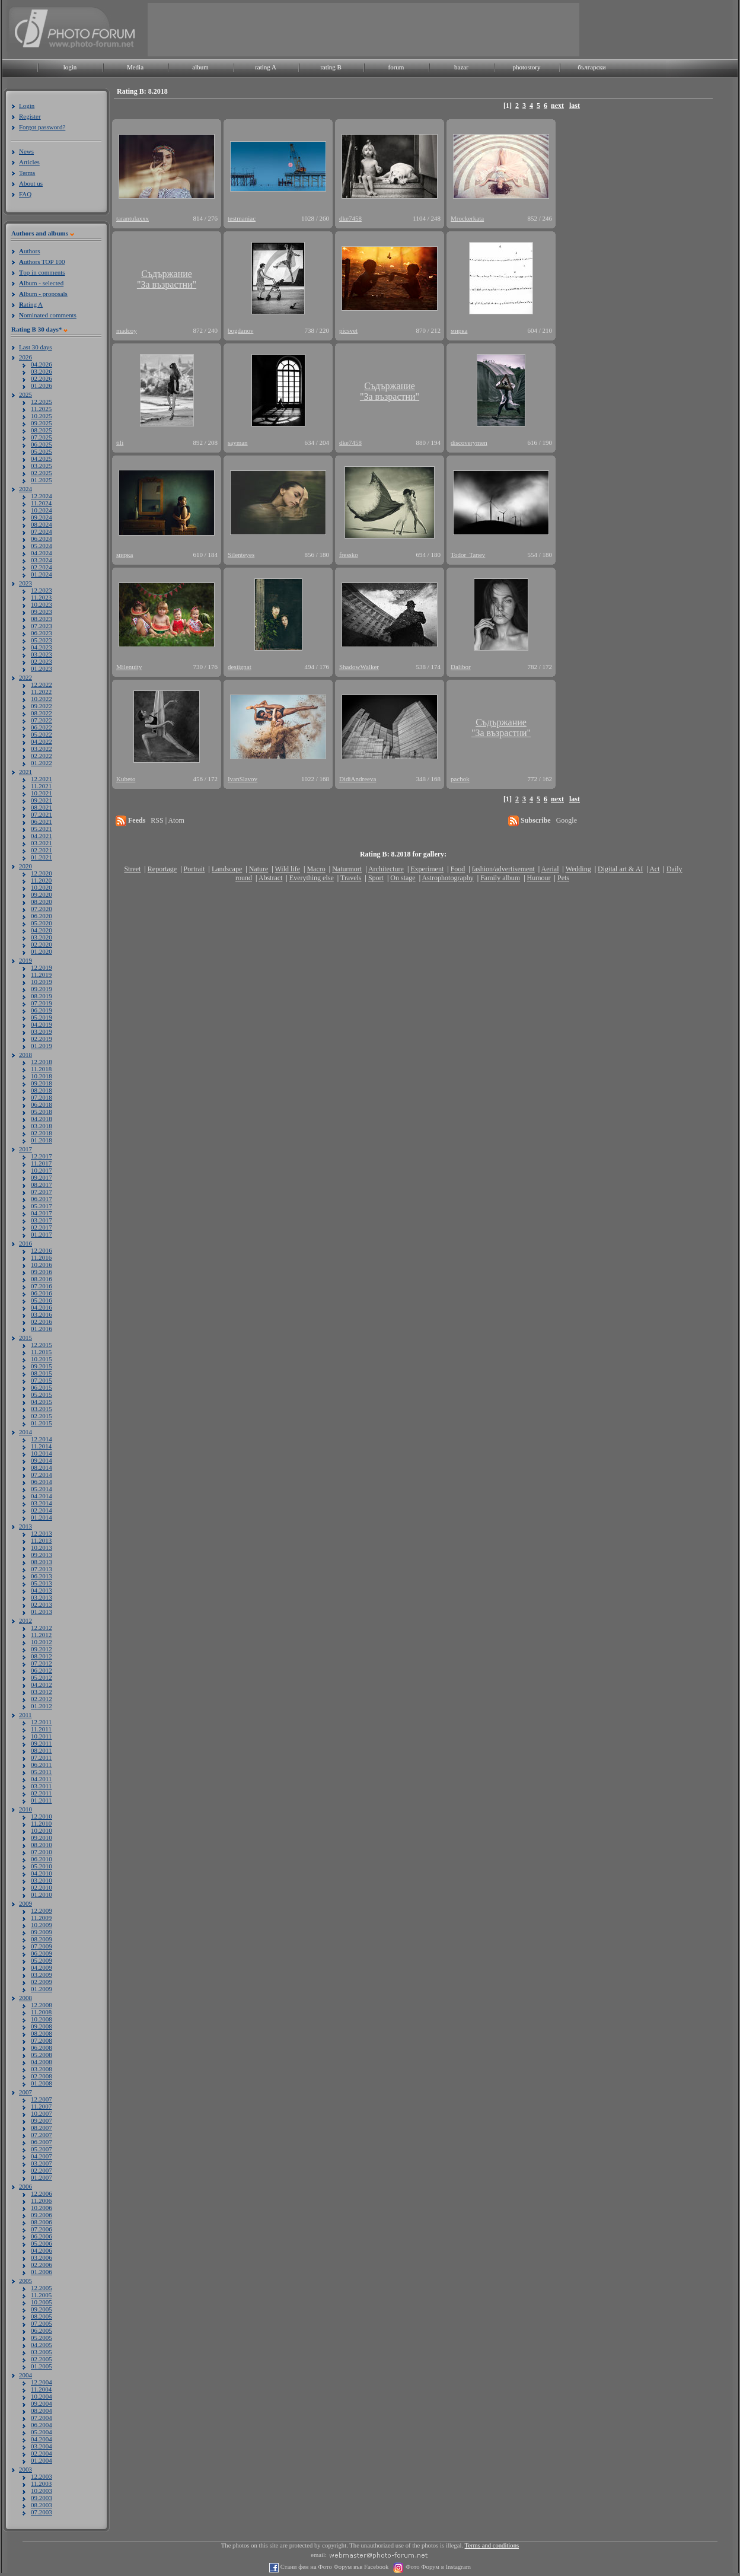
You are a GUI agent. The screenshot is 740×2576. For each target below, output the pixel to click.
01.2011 (41, 1800)
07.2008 (41, 2040)
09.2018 (41, 1083)
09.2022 (41, 705)
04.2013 (41, 1590)
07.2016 (41, 1285)
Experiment (427, 869)
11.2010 (41, 1823)
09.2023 (41, 611)
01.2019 (41, 1045)
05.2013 (41, 1583)
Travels (351, 878)
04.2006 (41, 2250)
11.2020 (41, 880)
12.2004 (41, 2382)
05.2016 (41, 1300)
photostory (526, 67)
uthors (29, 250)
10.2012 (41, 1641)
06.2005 (41, 2330)
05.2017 (41, 1205)
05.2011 (41, 1771)
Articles (29, 161)
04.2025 (41, 458)
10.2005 (41, 2302)
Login (26, 105)
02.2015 (41, 1415)
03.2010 (41, 1880)
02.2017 (41, 1227)
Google (566, 820)
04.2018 (41, 1118)
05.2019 (41, 1017)
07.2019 (41, 1003)
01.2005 (41, 2366)
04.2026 (41, 364)
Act (654, 869)
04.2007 (41, 2156)
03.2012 (41, 1691)
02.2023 (41, 661)
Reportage (162, 869)
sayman (238, 442)
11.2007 (41, 2106)
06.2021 (41, 821)
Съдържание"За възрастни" (166, 279)
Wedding (578, 869)
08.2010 (41, 1844)
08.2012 (41, 1656)
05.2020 (41, 922)
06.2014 (41, 1481)
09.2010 (41, 1837)
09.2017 (41, 1177)
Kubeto (125, 778)
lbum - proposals (43, 293)
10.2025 (41, 415)
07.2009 (41, 1946)
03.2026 (41, 371)
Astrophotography (447, 878)
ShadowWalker (359, 666)
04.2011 (41, 1778)
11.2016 (41, 1257)
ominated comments (47, 315)
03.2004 (41, 2446)
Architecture (386, 869)
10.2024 (41, 510)
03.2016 (41, 1314)
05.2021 (41, 828)
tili (119, 442)
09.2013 (41, 1554)
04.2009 (41, 1967)
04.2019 (41, 1024)
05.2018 (41, 1111)
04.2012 (41, 1684)
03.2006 (41, 2257)
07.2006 (41, 2229)
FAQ (25, 194)
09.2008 (41, 2026)
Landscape (227, 869)
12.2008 (41, 2004)
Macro (316, 869)
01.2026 (41, 385)
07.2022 (41, 720)
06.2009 (41, 1953)
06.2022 (41, 727)
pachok (460, 778)
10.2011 (41, 1736)
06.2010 (41, 1858)
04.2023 (41, 647)
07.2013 (41, 1568)
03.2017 (41, 1220)
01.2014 (41, 1517)
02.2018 (41, 1132)
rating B (331, 67)
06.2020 (41, 915)
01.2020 (41, 951)
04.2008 (41, 2061)
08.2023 (41, 618)
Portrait (194, 869)
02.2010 (41, 1887)
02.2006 (41, 2264)
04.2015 (41, 1401)
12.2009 (41, 1910)
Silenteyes (241, 554)
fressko (348, 554)
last (574, 105)
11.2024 (41, 503)
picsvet (348, 330)
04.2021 (41, 835)
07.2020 (41, 908)
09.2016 (41, 1271)
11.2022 (41, 691)
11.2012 (41, 1634)
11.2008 (41, 2011)
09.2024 (41, 517)
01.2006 (41, 2271)
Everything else (311, 878)
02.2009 (41, 1981)
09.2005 (41, 2309)
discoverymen (469, 442)
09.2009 (41, 1931)
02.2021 (41, 850)
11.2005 (41, 2294)
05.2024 (41, 545)
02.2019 (41, 1038)
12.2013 (41, 1533)
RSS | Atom (167, 820)
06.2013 (41, 1576)
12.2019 (41, 967)
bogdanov (240, 330)
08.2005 (41, 2316)
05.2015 (41, 1394)
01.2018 (41, 1140)
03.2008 (41, 2068)
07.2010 (41, 1851)
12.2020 (41, 873)
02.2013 (41, 1604)
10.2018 (41, 1076)
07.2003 (41, 2511)
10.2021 (41, 793)
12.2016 (41, 1250)
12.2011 (41, 1721)
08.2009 (41, 1939)
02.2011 (41, 1793)
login (70, 67)
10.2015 (41, 1358)
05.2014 (41, 1488)
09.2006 (41, 2214)
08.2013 (41, 1561)
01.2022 (41, 762)
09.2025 (41, 422)
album (200, 67)
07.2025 (41, 437)
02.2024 (41, 567)
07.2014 (41, 1474)
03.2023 (41, 654)
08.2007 (41, 2127)
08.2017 (41, 1184)
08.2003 (41, 2504)
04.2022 (41, 741)
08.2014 (41, 1467)
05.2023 (41, 640)
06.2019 (41, 1010)
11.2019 (41, 974)
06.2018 (41, 1104)
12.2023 (41, 590)
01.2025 (41, 479)
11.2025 (41, 408)
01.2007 (41, 2177)
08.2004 (41, 2410)
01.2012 (41, 1705)
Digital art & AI (620, 869)
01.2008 (41, 2083)
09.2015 (41, 1366)
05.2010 (41, 1866)
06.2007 (41, 2141)
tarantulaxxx (132, 218)
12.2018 (41, 1061)
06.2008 (41, 2047)
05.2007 (41, 2148)
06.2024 (41, 538)
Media (135, 67)
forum (396, 67)
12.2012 (41, 1627)
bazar (461, 67)
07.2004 (41, 2417)
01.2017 (41, 1234)
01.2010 (41, 1894)
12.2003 (41, 2476)
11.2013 (41, 1540)
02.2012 (41, 1698)
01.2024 (41, 574)
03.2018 (41, 1125)
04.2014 (41, 1495)
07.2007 (41, 2134)
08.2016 (41, 1278)
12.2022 (41, 684)
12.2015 (41, 1344)
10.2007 (41, 2113)
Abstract (271, 878)
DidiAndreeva (357, 778)
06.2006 (41, 2236)
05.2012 (41, 1677)
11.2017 (41, 1163)
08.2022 (41, 713)
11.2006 (41, 2200)
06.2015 (41, 1387)
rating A (265, 67)
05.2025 (41, 451)
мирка (459, 330)
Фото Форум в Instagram (437, 2567)
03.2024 (41, 559)
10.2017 (41, 1170)
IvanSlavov (242, 778)
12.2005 (41, 2287)
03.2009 (41, 1974)
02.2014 (41, 1510)
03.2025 (41, 465)
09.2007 (41, 2120)
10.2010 (41, 1830)
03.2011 (41, 1785)
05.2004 (41, 2431)
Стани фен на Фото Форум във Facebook (333, 2567)
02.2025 (41, 472)
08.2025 (41, 430)
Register (30, 116)
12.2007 (41, 2099)
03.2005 (41, 2351)
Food (458, 869)
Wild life (288, 869)
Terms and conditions (492, 2545)
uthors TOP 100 (42, 261)
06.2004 (41, 2424)
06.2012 (41, 1670)
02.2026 (41, 378)
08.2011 (41, 1750)
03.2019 (41, 1031)
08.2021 (41, 807)
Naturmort (347, 869)
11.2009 (41, 1917)
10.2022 (41, 698)
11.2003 (41, 2483)
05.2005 (41, 2337)
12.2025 (41, 401)
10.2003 (41, 2490)
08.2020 (41, 901)
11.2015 (41, 1351)
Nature (259, 869)
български (592, 67)
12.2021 (41, 778)
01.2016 (41, 1328)
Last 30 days (35, 347)
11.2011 (41, 1729)
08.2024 (41, 524)
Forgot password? (42, 126)
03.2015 (41, 1408)
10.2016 (41, 1264)
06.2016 (41, 1293)
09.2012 (41, 1648)
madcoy (126, 330)
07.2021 (41, 814)
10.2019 (41, 981)
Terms (27, 172)
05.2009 (41, 1960)
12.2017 (41, 1156)
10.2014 (41, 1453)
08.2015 (41, 1373)
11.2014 (41, 1446)
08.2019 (41, 995)
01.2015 (41, 1422)
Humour (539, 878)
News (26, 151)
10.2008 (41, 2019)
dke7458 (350, 218)
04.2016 (41, 1307)
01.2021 (41, 857)
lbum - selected (41, 282)
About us (31, 183)
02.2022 (41, 755)
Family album (500, 878)
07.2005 (41, 2323)
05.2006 (41, 2243)
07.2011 (41, 1757)
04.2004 (41, 2439)
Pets (563, 878)
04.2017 (41, 1213)
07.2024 (41, 531)
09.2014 (41, 1460)
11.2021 (41, 785)
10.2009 (41, 1924)
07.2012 (41, 1663)
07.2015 (41, 1380)
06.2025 (41, 444)
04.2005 (41, 2344)
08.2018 (41, 1090)
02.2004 (41, 2453)
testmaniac (242, 218)
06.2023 (41, 632)
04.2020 (41, 930)
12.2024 (41, 495)
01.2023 (41, 668)
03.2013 (41, 1597)
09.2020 (41, 894)
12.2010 (41, 1816)
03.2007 (41, 2163)
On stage (402, 878)
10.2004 (41, 2396)
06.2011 (41, 1764)
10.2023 (41, 604)
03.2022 (41, 748)
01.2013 (41, 1611)
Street (132, 869)
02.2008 (41, 2076)
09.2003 (41, 2497)
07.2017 (41, 1191)
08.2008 (41, 2033)
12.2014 (41, 1439)
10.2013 (41, 1547)
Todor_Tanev (468, 554)
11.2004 (41, 2389)
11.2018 (41, 1068)
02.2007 (41, 2170)
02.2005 (41, 2358)
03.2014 (41, 1503)
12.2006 (41, 2193)
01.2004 (41, 2460)
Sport (376, 878)
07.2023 (41, 625)
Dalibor (461, 666)
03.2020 (41, 937)
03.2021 (41, 842)
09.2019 (41, 988)
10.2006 (41, 2207)
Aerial (550, 869)
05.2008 (41, 2054)
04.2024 (41, 552)
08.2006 (41, 2221)
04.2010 (41, 1873)
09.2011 (41, 1743)
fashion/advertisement (503, 869)
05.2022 (41, 734)
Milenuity (129, 666)
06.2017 (41, 1198)
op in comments (42, 272)
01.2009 (41, 1988)
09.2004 (41, 2403)
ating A (31, 304)
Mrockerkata (467, 218)
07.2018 (41, 1097)
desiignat (239, 666)
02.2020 (41, 944)
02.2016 (41, 1321)
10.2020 (41, 887)
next (557, 105)
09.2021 (41, 800)
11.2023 (41, 597)
